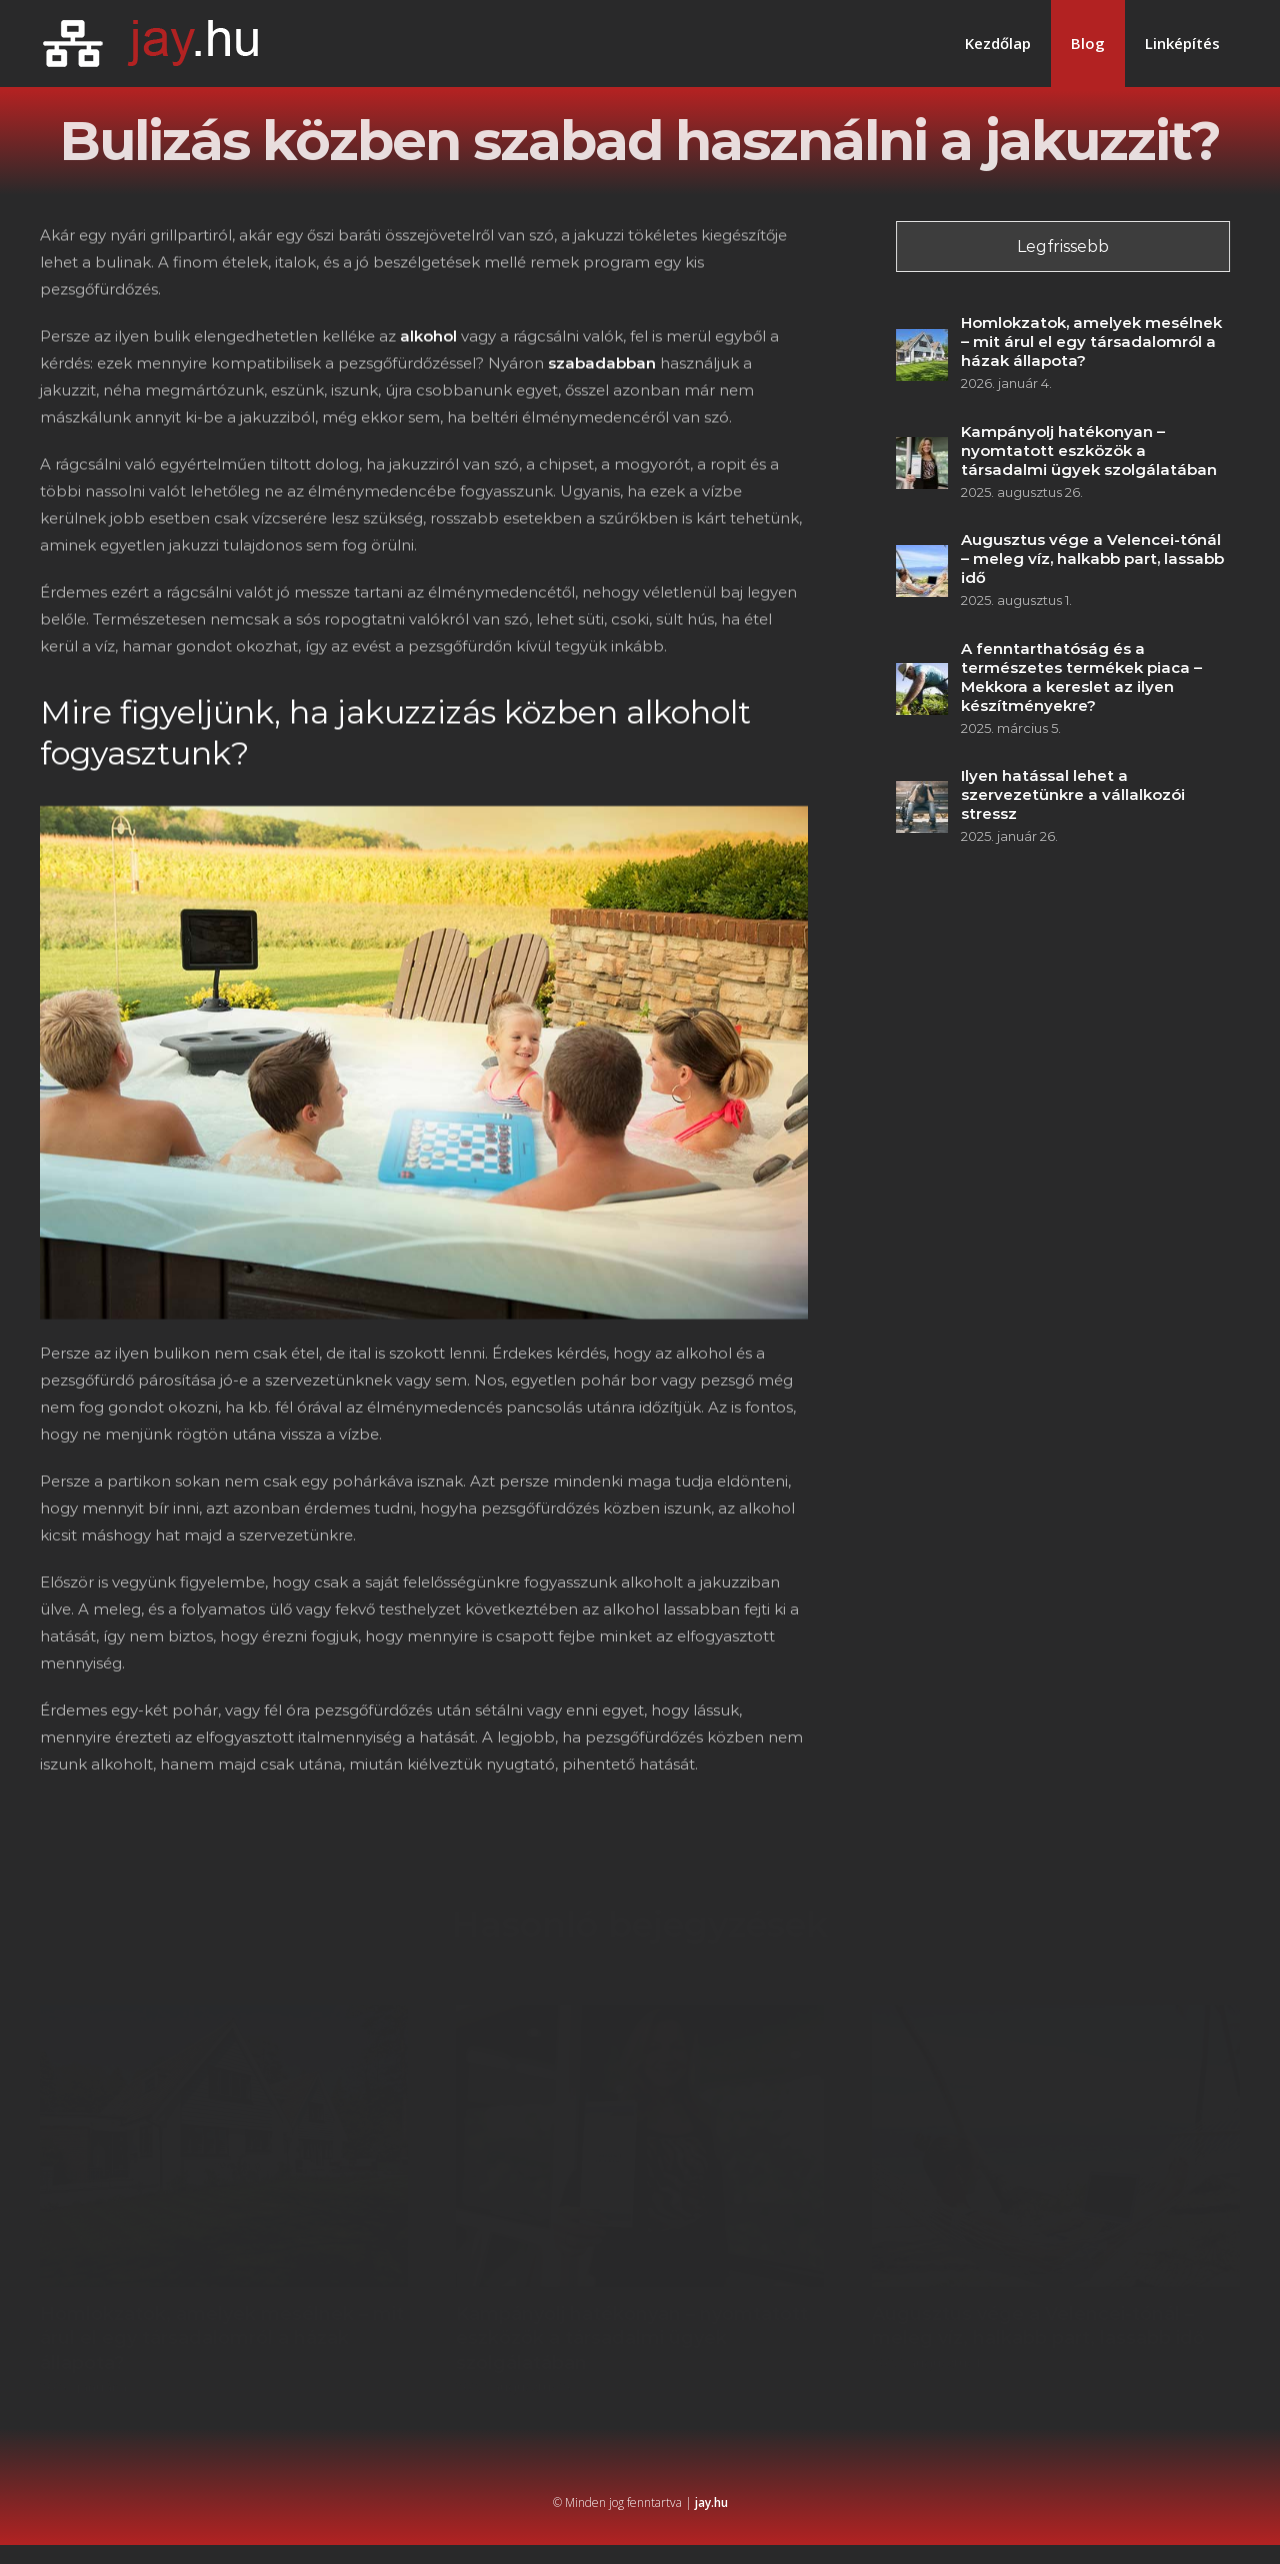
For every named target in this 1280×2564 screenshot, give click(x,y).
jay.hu (711, 2502)
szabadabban (602, 365)
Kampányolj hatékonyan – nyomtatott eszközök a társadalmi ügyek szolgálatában (1092, 450)
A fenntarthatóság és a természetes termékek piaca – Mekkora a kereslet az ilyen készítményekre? (1084, 677)
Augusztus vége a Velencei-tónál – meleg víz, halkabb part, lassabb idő (1095, 558)
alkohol (428, 338)
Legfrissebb (1066, 246)
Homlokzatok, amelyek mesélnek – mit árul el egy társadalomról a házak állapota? (1094, 341)
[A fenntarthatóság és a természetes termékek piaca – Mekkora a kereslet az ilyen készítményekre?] (925, 676)
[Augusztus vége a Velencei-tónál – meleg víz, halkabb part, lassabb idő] (925, 558)
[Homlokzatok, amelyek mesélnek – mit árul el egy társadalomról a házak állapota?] (925, 342)
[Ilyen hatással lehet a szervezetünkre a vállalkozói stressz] (925, 794)
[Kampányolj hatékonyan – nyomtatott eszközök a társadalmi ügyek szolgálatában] (925, 450)
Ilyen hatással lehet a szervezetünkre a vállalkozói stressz (1076, 794)
